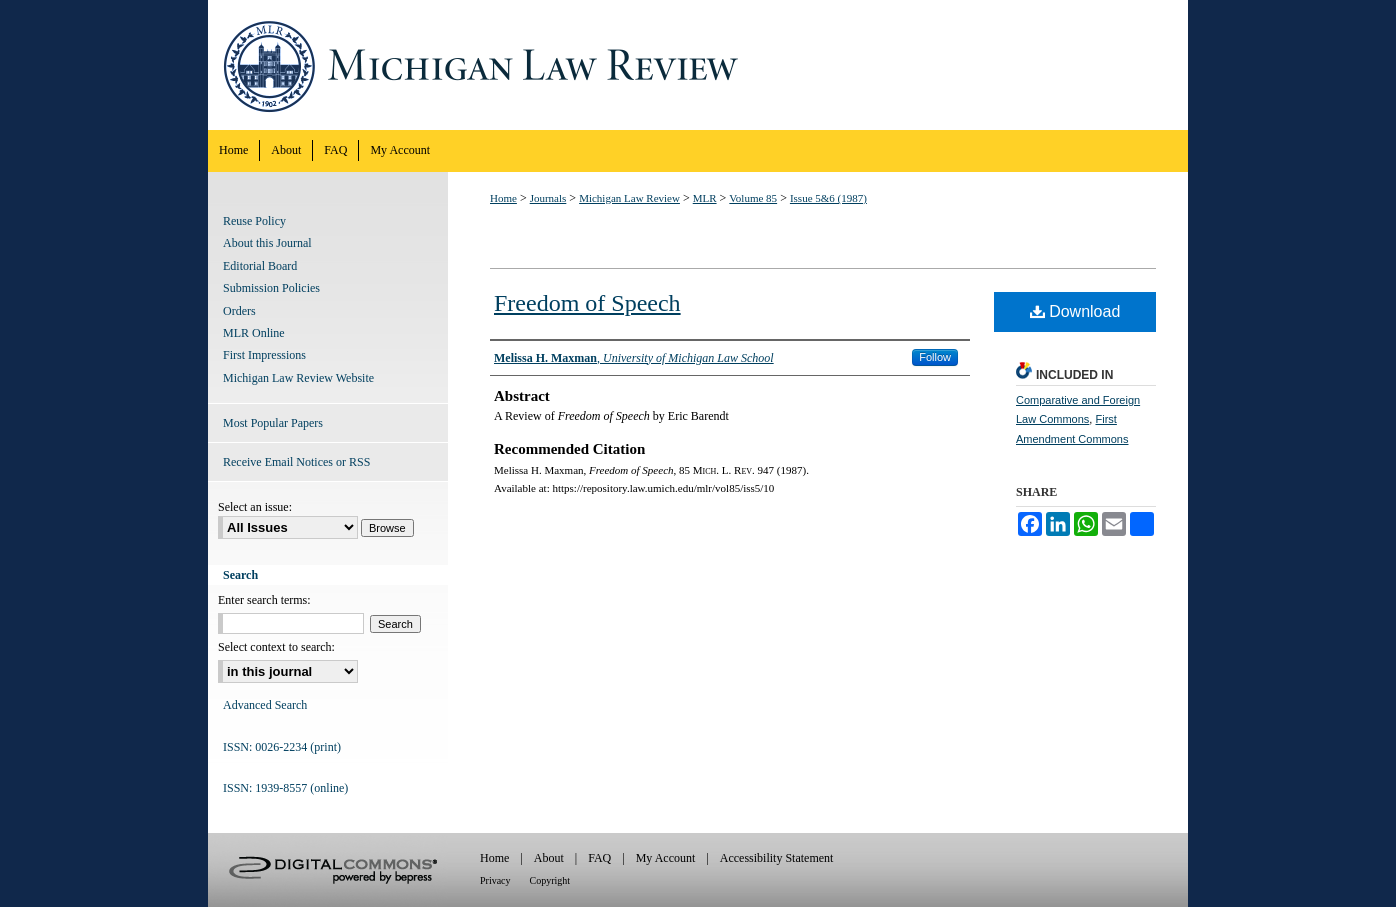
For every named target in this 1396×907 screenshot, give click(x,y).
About (549, 858)
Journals (548, 198)
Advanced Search (265, 705)
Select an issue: (255, 507)
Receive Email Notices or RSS (296, 462)
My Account (666, 858)
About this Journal (267, 243)
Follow (935, 357)
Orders (239, 311)
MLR (705, 198)
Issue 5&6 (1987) (828, 198)
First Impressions (264, 355)
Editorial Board (260, 266)
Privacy (495, 880)
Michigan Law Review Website (298, 378)
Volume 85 (753, 198)
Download (1075, 311)
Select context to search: (276, 647)
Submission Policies (271, 288)
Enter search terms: (264, 600)
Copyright (550, 880)
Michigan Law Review (698, 65)
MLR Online (254, 333)
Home (503, 198)
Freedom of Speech (587, 303)
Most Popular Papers (273, 423)
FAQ (599, 858)
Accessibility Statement (777, 858)
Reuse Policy (254, 221)
